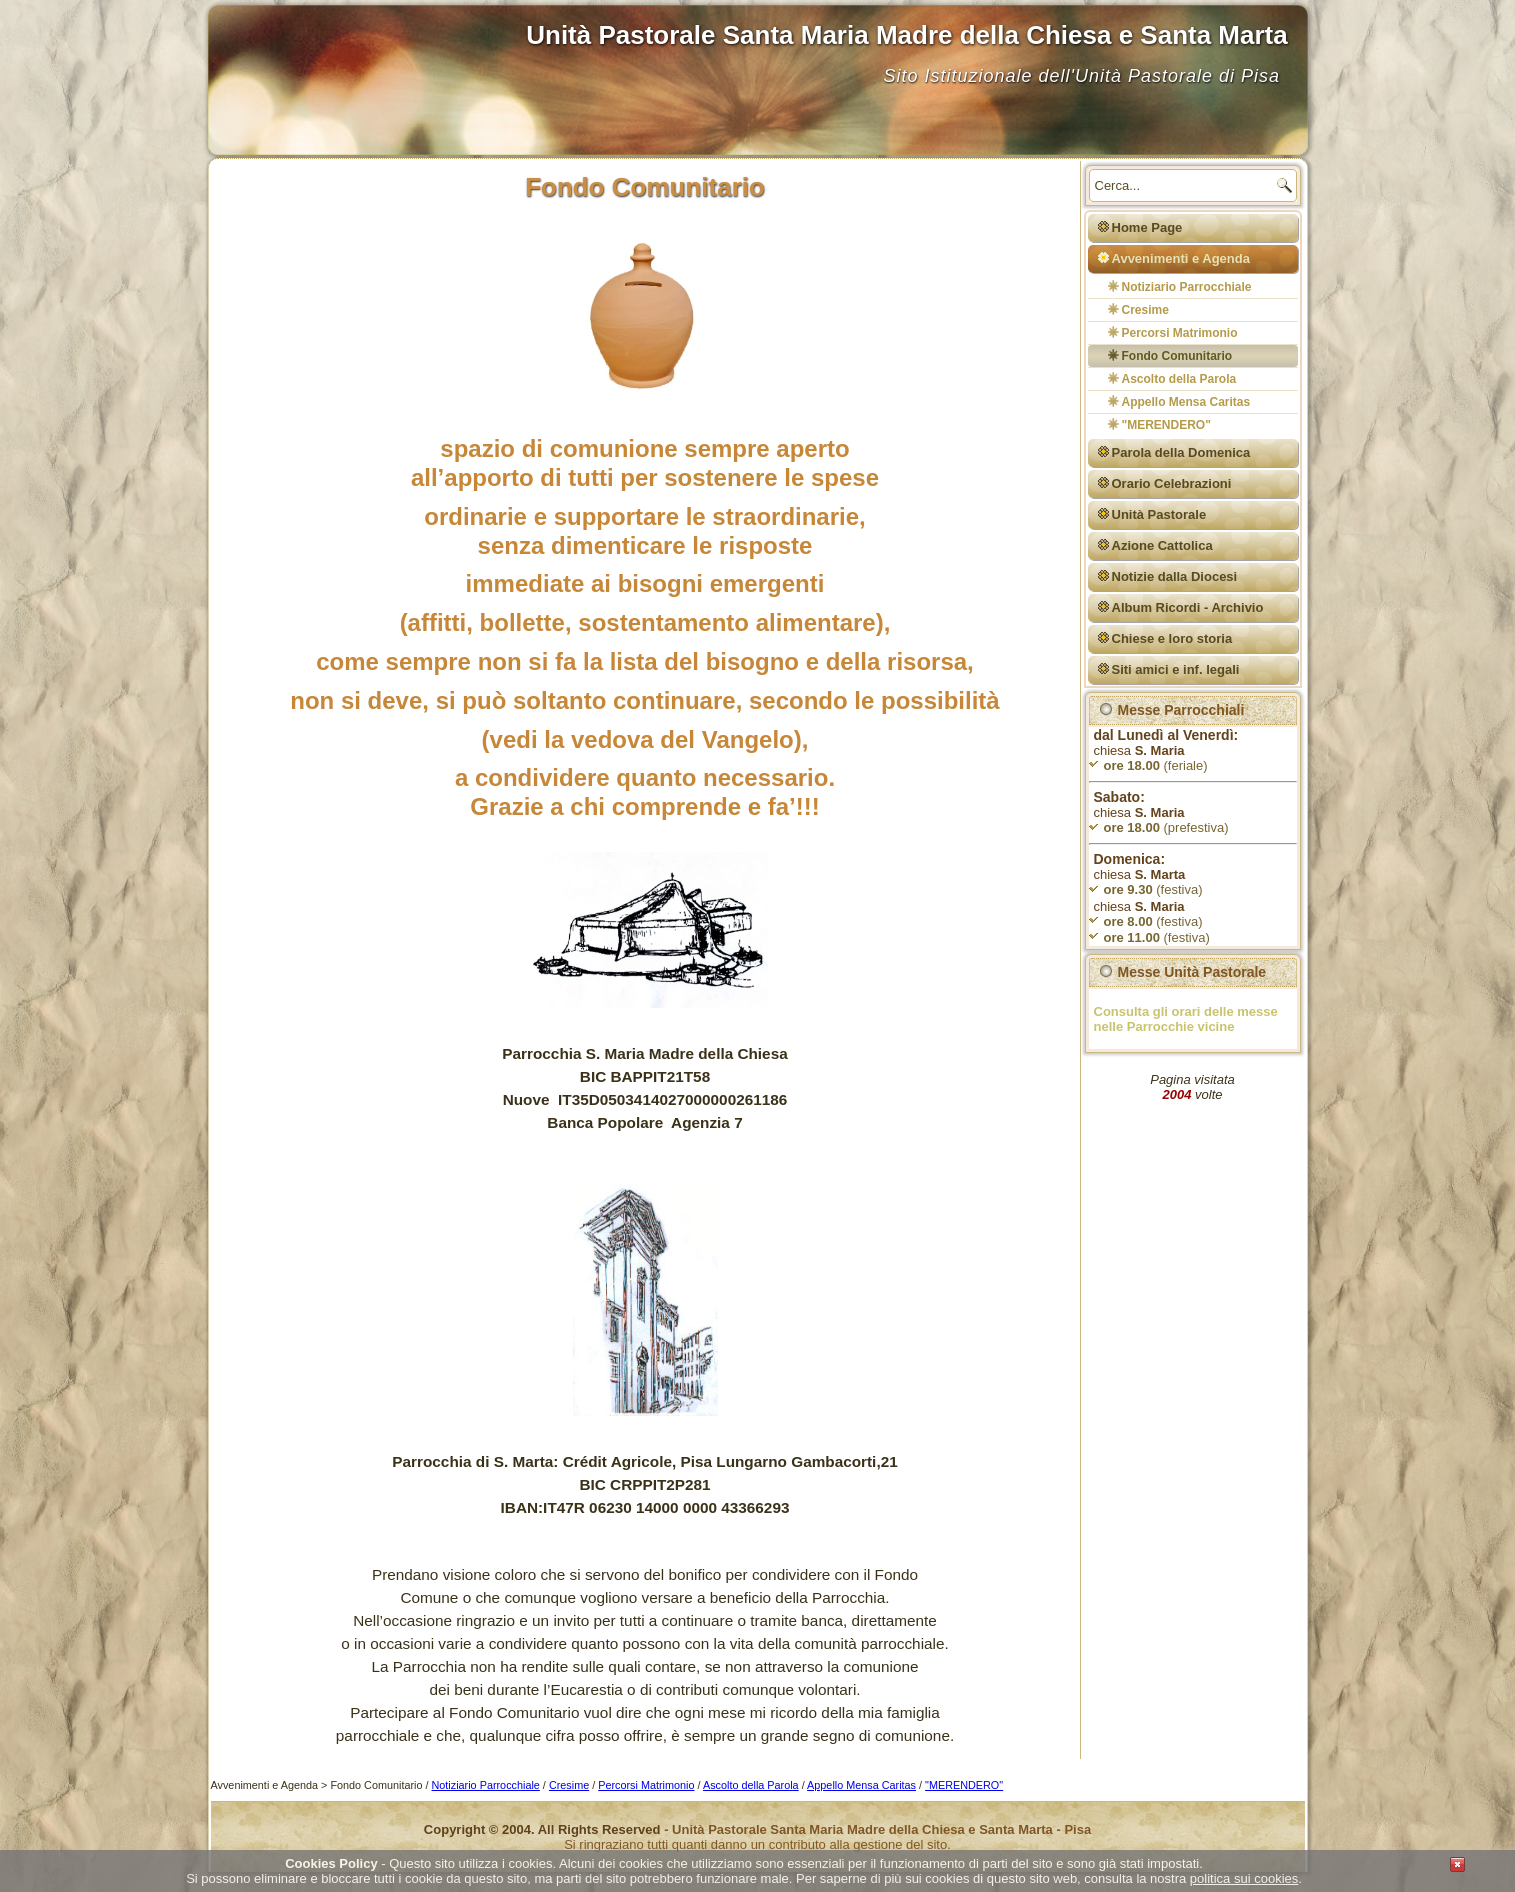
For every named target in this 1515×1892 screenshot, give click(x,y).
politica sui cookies (1244, 1878)
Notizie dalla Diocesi (1175, 576)
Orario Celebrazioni (1172, 483)
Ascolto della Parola (1179, 379)
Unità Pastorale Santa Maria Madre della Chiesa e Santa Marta (907, 35)
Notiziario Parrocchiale (1187, 287)
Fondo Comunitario (1177, 356)
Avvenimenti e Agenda (1181, 258)
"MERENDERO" (1166, 425)
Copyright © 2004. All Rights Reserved (542, 1829)
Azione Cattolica (1162, 545)
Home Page (1147, 227)
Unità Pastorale (1159, 514)
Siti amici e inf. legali (1176, 669)
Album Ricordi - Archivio (1188, 607)
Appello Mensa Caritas (1186, 402)
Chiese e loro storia (1172, 638)
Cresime (1145, 310)
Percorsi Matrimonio (1180, 333)
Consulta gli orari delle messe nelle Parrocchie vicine (1186, 1019)
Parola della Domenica (1181, 452)
